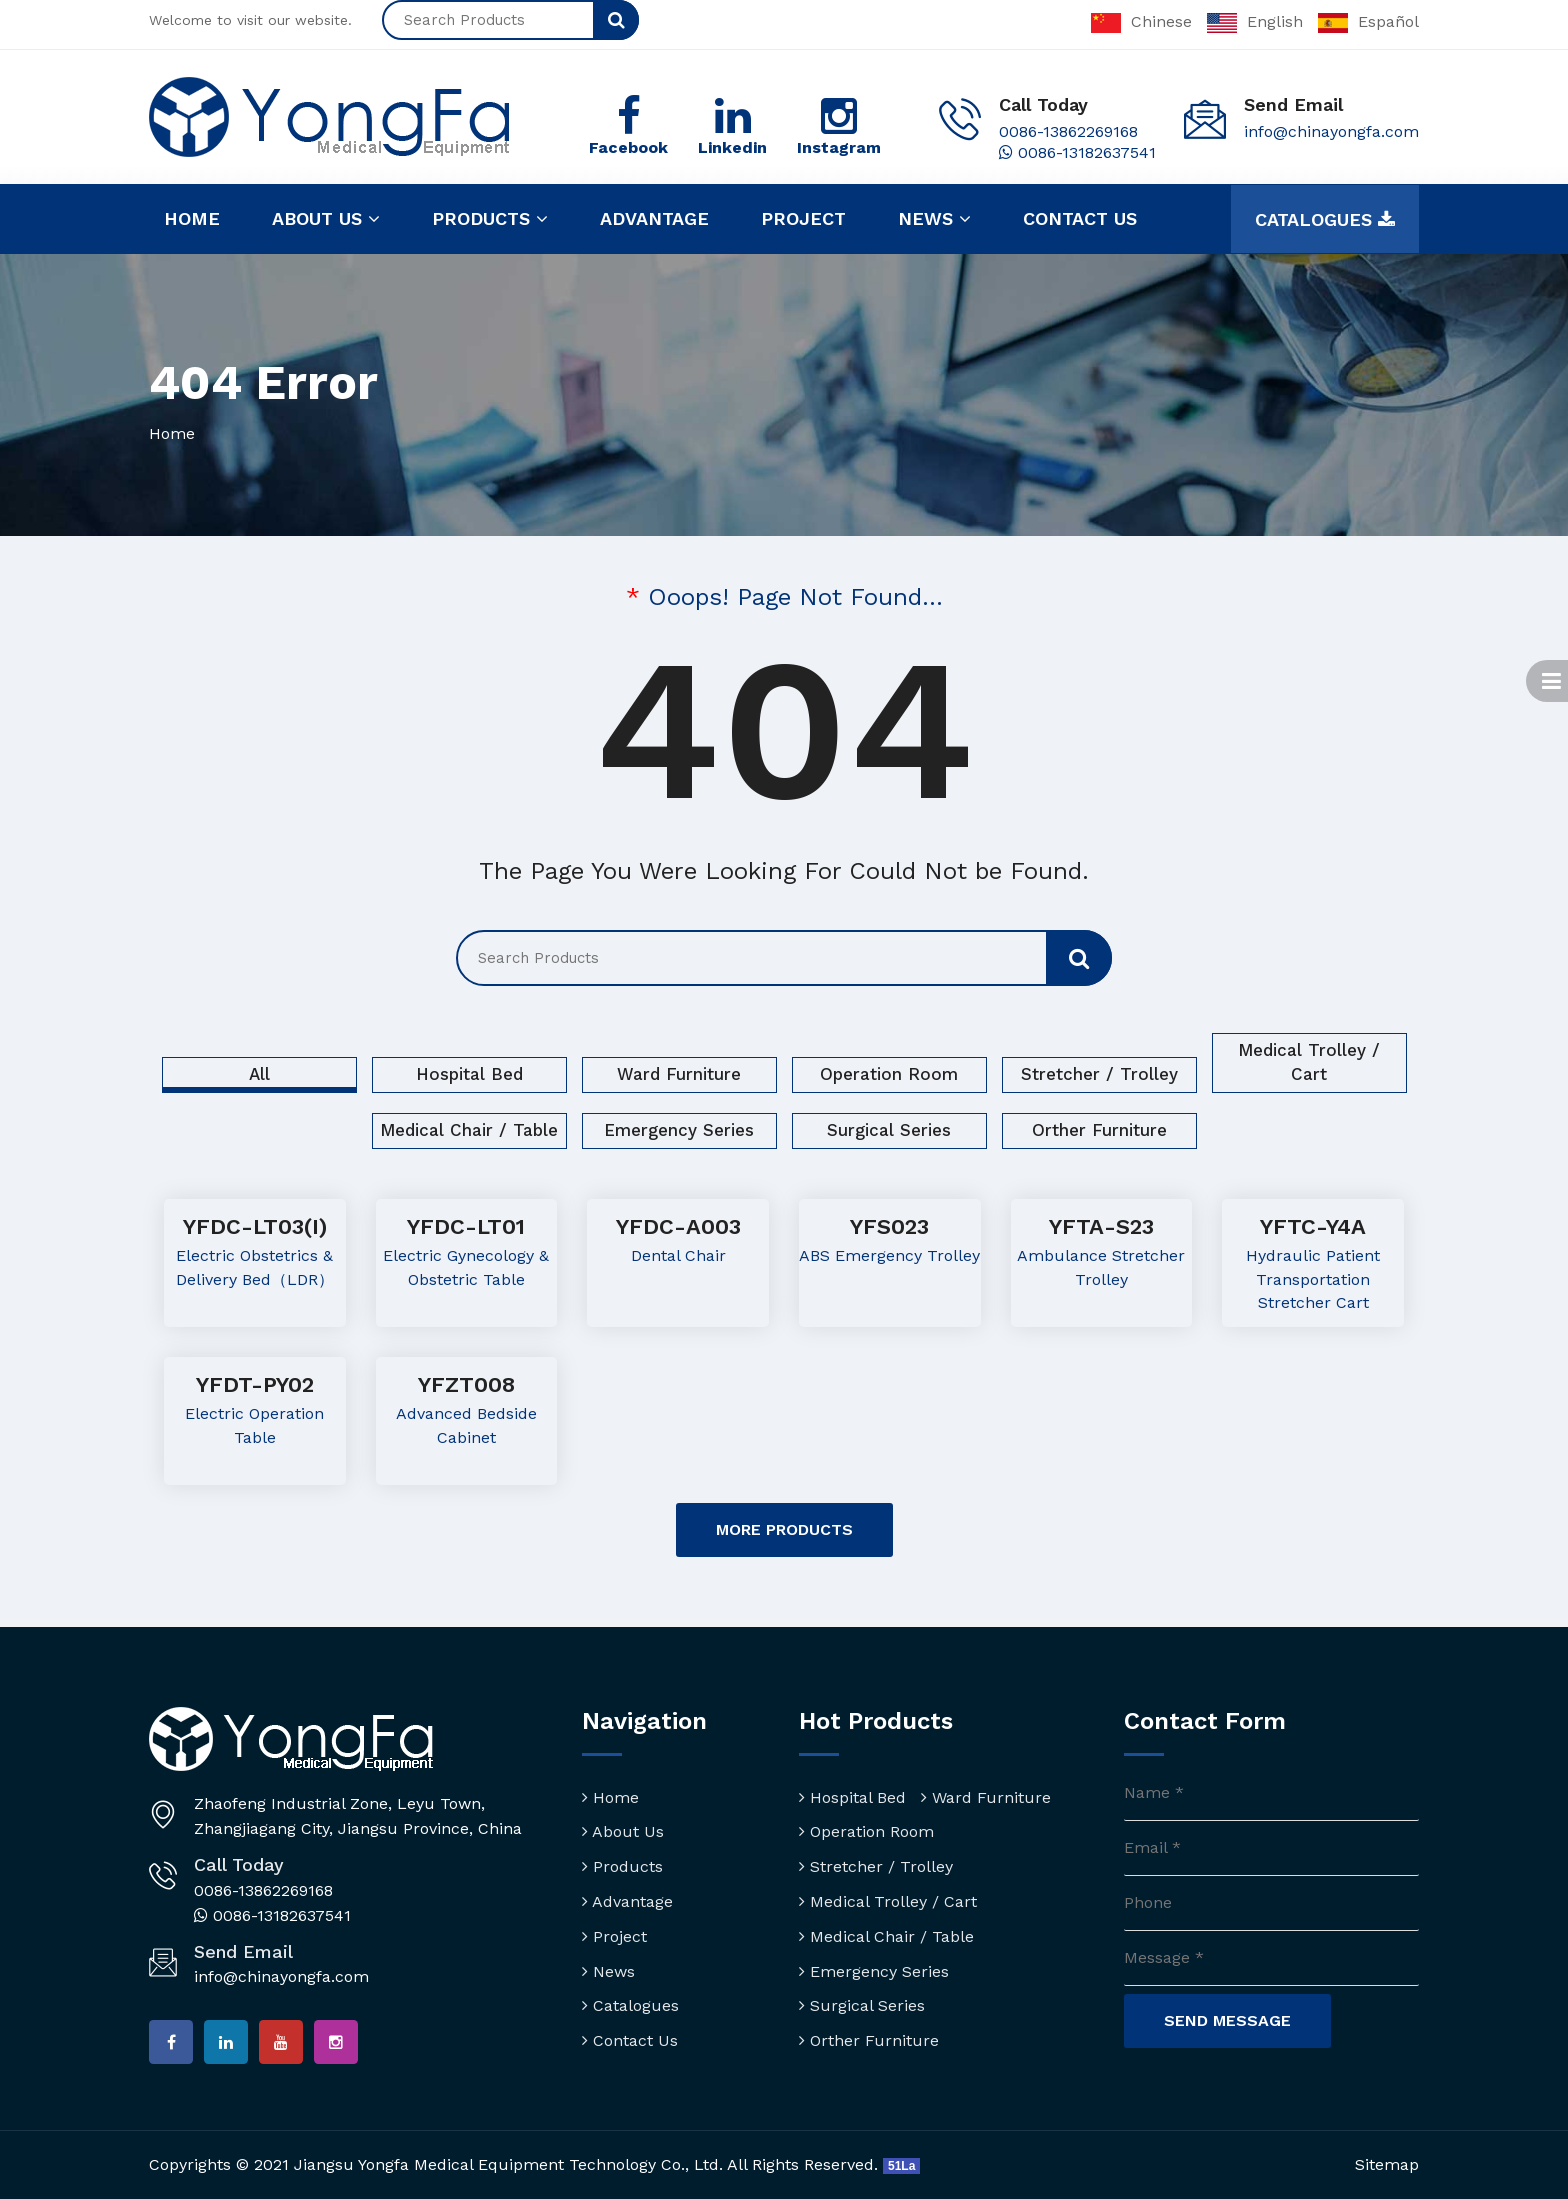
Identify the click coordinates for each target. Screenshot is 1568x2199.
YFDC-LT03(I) (255, 1226)
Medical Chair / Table (469, 1130)
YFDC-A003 (678, 1226)
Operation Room (889, 1074)
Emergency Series (679, 1130)
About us (326, 219)
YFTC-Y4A (1313, 1226)
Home (192, 218)
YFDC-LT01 (466, 1226)
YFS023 (889, 1226)
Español (1368, 21)
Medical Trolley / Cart (1309, 1062)
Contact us (1080, 218)
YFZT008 (466, 1384)
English (1255, 21)
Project (803, 218)
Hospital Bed (469, 1074)
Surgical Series (889, 1130)
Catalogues (1325, 220)
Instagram (839, 147)
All (259, 1074)
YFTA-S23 (1101, 1226)
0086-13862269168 (1068, 131)
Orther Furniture (1099, 1130)
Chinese (1141, 21)
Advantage (654, 218)
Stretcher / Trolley (1099, 1074)
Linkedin (732, 147)
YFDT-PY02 (255, 1384)
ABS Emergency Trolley (889, 1255)
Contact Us (630, 2040)
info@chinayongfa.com (1331, 131)
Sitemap (1387, 2164)
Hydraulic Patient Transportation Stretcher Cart (1313, 1279)
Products (490, 219)
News (934, 219)
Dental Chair (678, 1255)
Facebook (628, 147)
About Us (623, 1831)
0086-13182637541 (1077, 152)
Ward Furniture (679, 1074)
